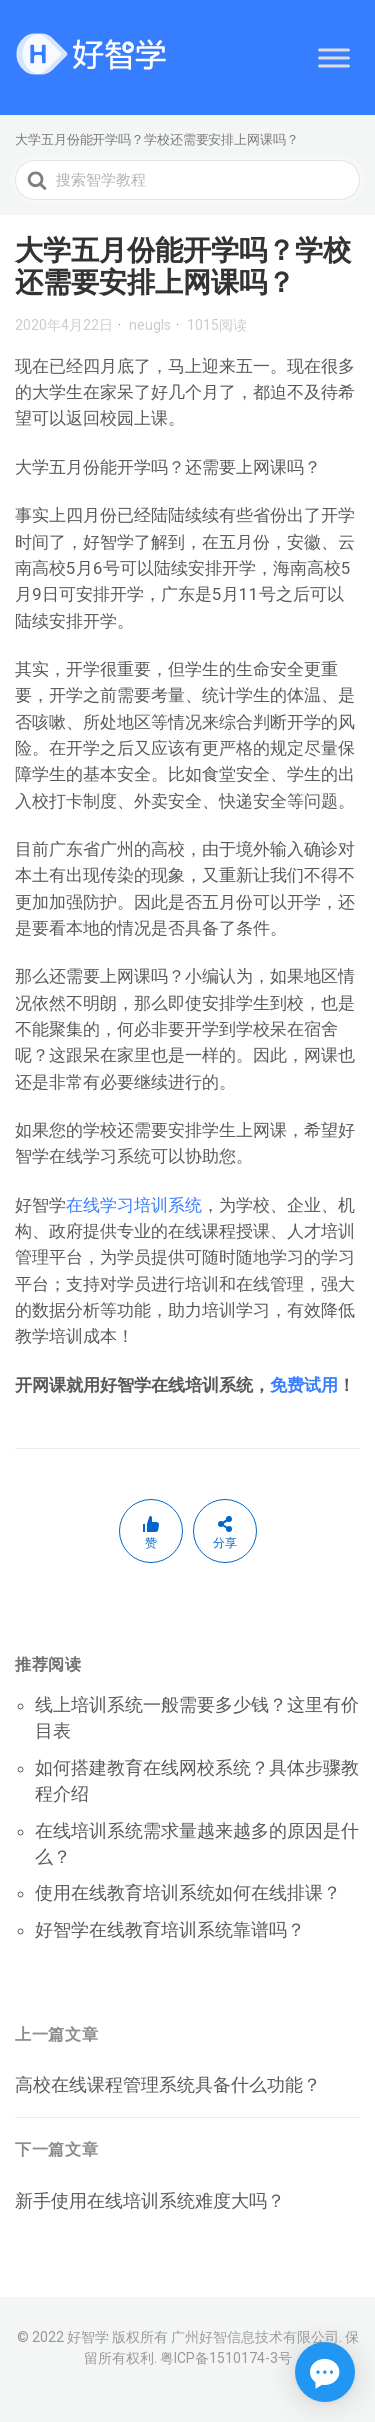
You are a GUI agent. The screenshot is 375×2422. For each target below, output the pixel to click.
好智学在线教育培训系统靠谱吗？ (170, 1929)
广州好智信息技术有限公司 (255, 2337)
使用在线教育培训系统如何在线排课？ (188, 1892)
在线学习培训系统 (134, 1205)
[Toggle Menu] (334, 57)
